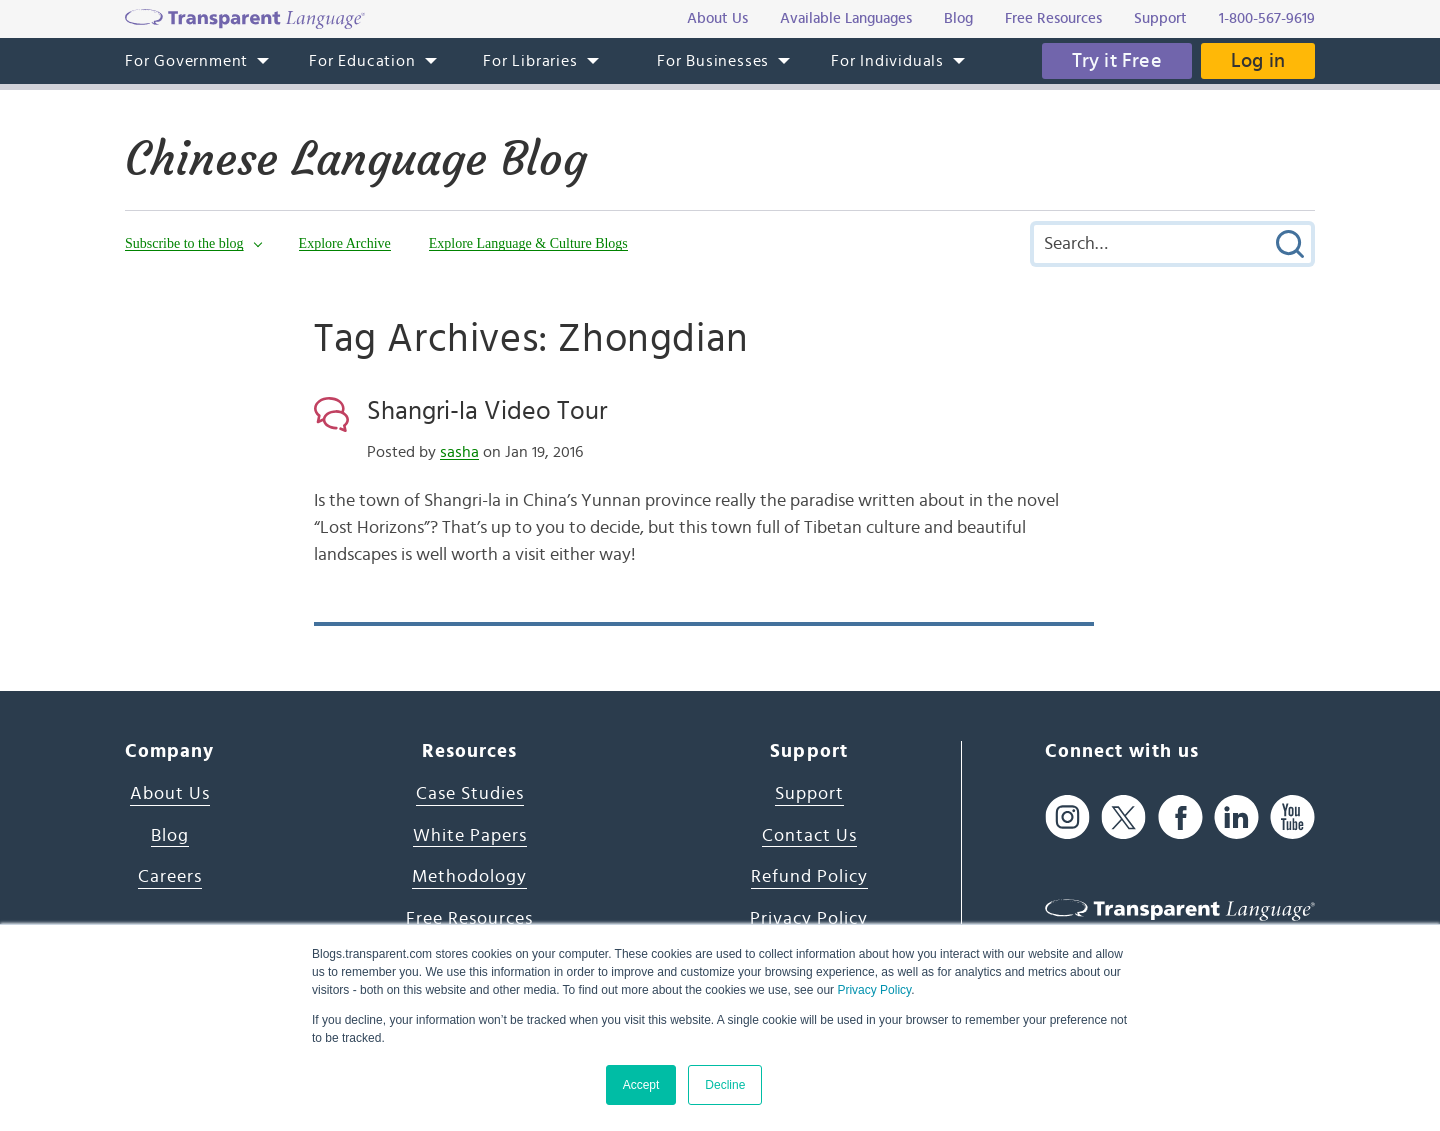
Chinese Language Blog (356, 159)
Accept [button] (641, 1085)
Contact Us (809, 836)
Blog (170, 836)
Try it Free (1117, 61)
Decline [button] (725, 1085)
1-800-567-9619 (1267, 18)
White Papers (470, 836)
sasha (459, 452)
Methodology (469, 877)
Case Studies (470, 794)
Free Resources (469, 919)
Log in (1258, 61)
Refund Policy (809, 877)
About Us (170, 794)
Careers (170, 877)
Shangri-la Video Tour (487, 411)
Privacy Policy (874, 990)
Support (809, 794)
